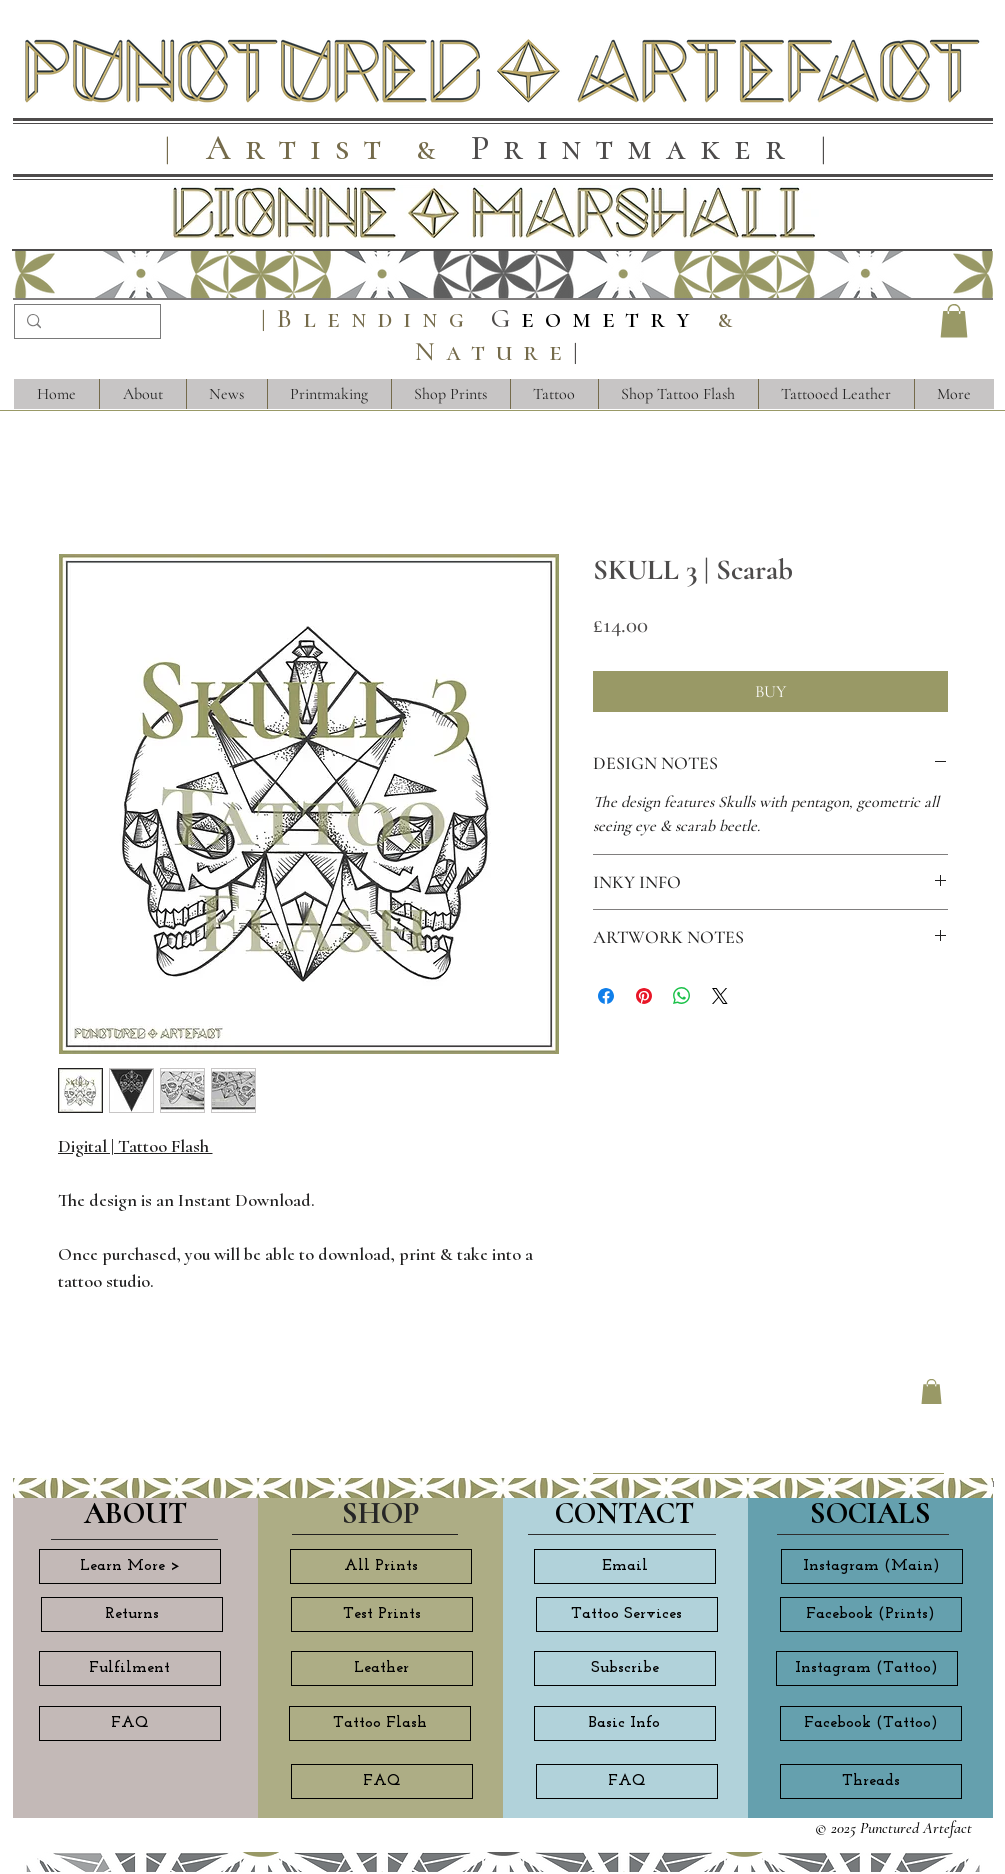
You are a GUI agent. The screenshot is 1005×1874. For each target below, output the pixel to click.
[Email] (625, 1566)
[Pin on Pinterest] (644, 996)
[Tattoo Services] (627, 1614)
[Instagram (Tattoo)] (867, 1668)
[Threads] (871, 1781)
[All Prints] (381, 1566)
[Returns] (132, 1614)
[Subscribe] (625, 1668)
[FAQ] (130, 1723)
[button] (954, 320)
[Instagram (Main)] (872, 1566)
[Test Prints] (382, 1614)
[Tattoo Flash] (380, 1723)
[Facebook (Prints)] (871, 1614)
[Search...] (85, 324)
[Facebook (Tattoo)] (871, 1723)
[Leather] (382, 1668)
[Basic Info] (625, 1723)
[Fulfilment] (130, 1668)
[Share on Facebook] (606, 996)
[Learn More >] (130, 1566)
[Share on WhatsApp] (682, 996)
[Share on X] (720, 996)
